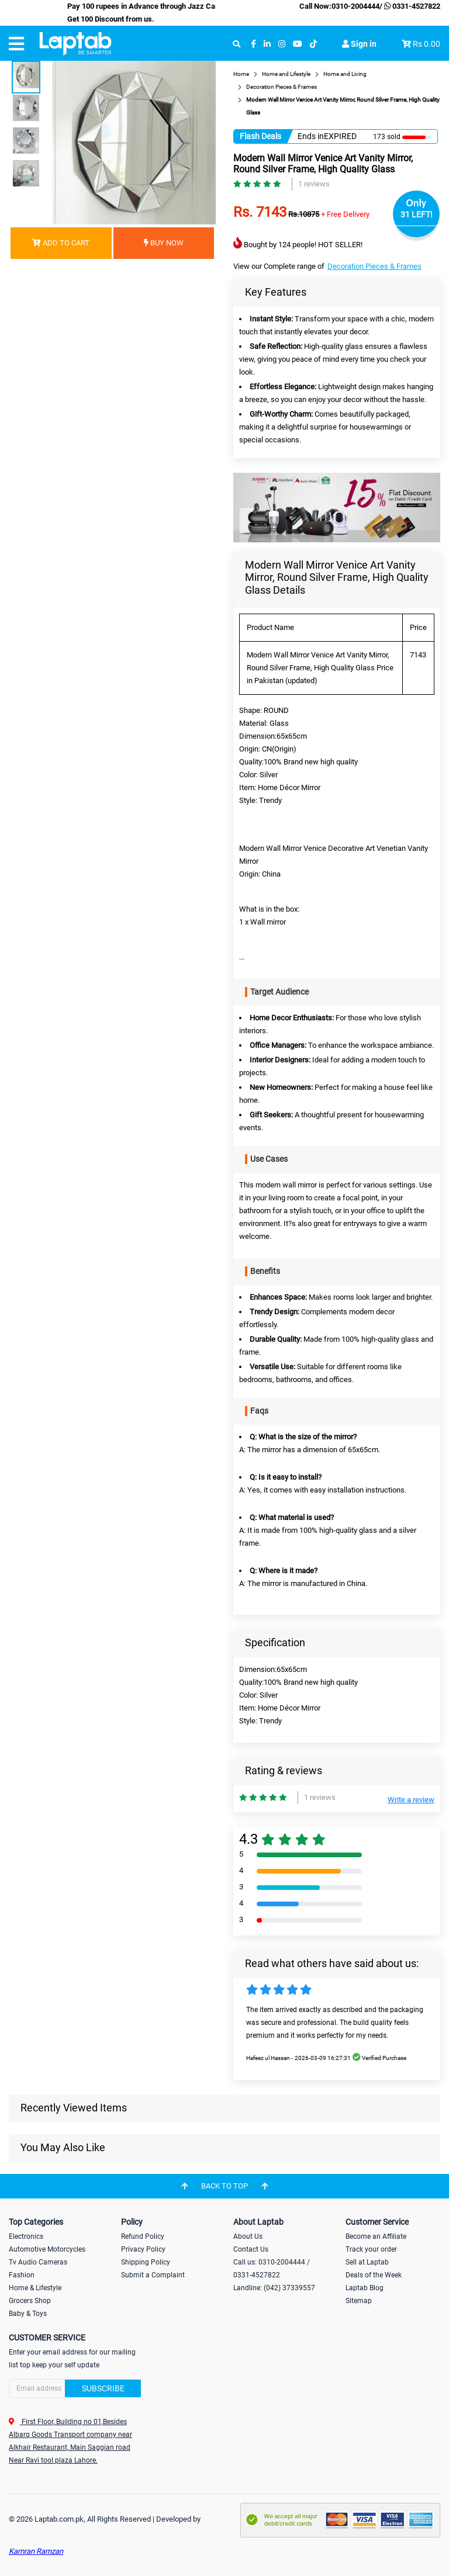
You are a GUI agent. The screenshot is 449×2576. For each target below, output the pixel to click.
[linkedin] (267, 44)
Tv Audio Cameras (38, 2262)
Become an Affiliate (376, 2236)
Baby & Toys (28, 2314)
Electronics (26, 2236)
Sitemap (359, 2301)
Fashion (21, 2275)
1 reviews (314, 183)
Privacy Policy (143, 2249)
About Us (248, 2236)
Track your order (371, 2249)
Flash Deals (260, 136)
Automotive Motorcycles (47, 2249)
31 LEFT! (416, 214)
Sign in (359, 44)
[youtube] (297, 44)
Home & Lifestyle (35, 2288)
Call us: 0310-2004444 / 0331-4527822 (271, 2268)
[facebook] (253, 44)
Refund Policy (142, 2236)
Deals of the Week (374, 2275)
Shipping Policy (145, 2262)
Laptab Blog (365, 2288)
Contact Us (250, 2249)
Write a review (411, 1799)
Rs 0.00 (426, 44)
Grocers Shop (30, 2301)
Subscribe (103, 2388)
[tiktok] (313, 44)
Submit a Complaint (153, 2275)
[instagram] (281, 44)
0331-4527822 (411, 6)
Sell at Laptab (367, 2262)
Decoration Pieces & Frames (374, 266)
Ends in (311, 136)
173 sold (386, 137)
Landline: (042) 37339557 (274, 2288)
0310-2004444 (355, 6)
